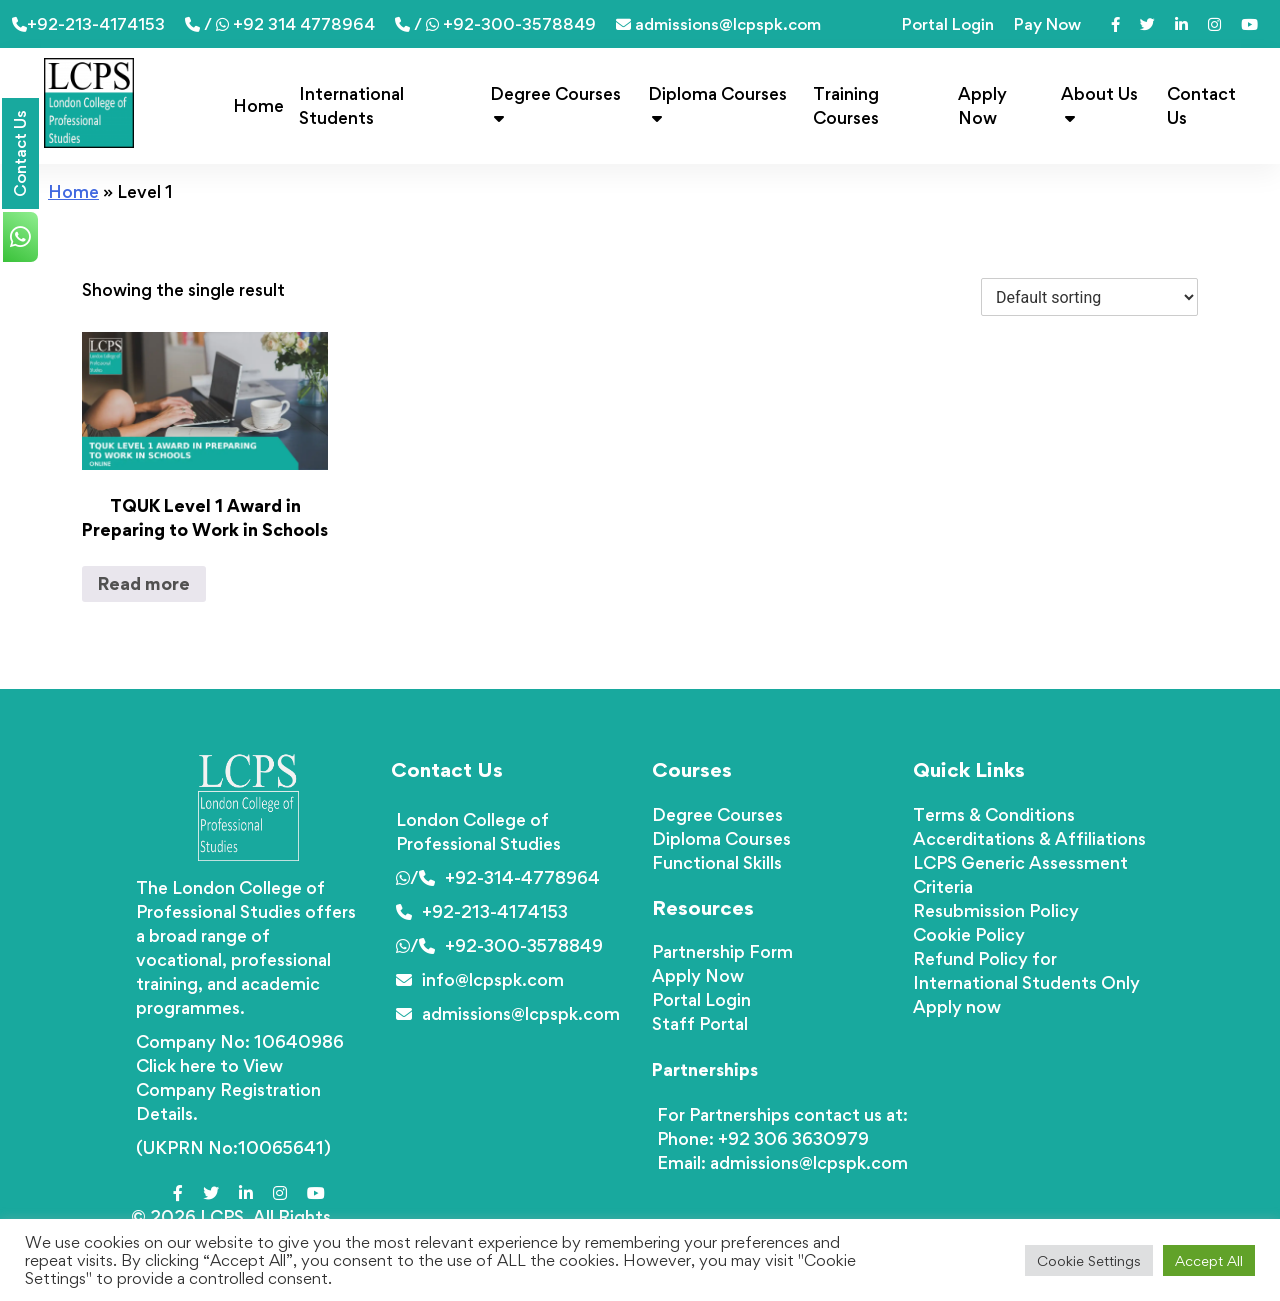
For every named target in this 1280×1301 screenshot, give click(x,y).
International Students (351, 105)
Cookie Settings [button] (1089, 1260)
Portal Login (948, 24)
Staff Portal (700, 1023)
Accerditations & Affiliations (1029, 838)
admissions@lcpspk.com (718, 24)
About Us (1099, 104)
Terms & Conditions (994, 814)
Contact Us (1201, 105)
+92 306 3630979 (793, 1138)
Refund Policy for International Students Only (1026, 970)
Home (258, 105)
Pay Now (1047, 24)
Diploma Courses (717, 104)
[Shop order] (1089, 297)
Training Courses (846, 105)
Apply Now (982, 105)
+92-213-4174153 (88, 24)
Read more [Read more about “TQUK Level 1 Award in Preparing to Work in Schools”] (144, 583)
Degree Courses (555, 104)
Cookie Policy (969, 934)
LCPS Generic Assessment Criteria (1020, 874)
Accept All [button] (1209, 1260)
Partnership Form (722, 951)
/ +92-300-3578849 (495, 24)
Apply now (957, 1006)
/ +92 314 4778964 (280, 24)
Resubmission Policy (996, 910)
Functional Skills (717, 862)
